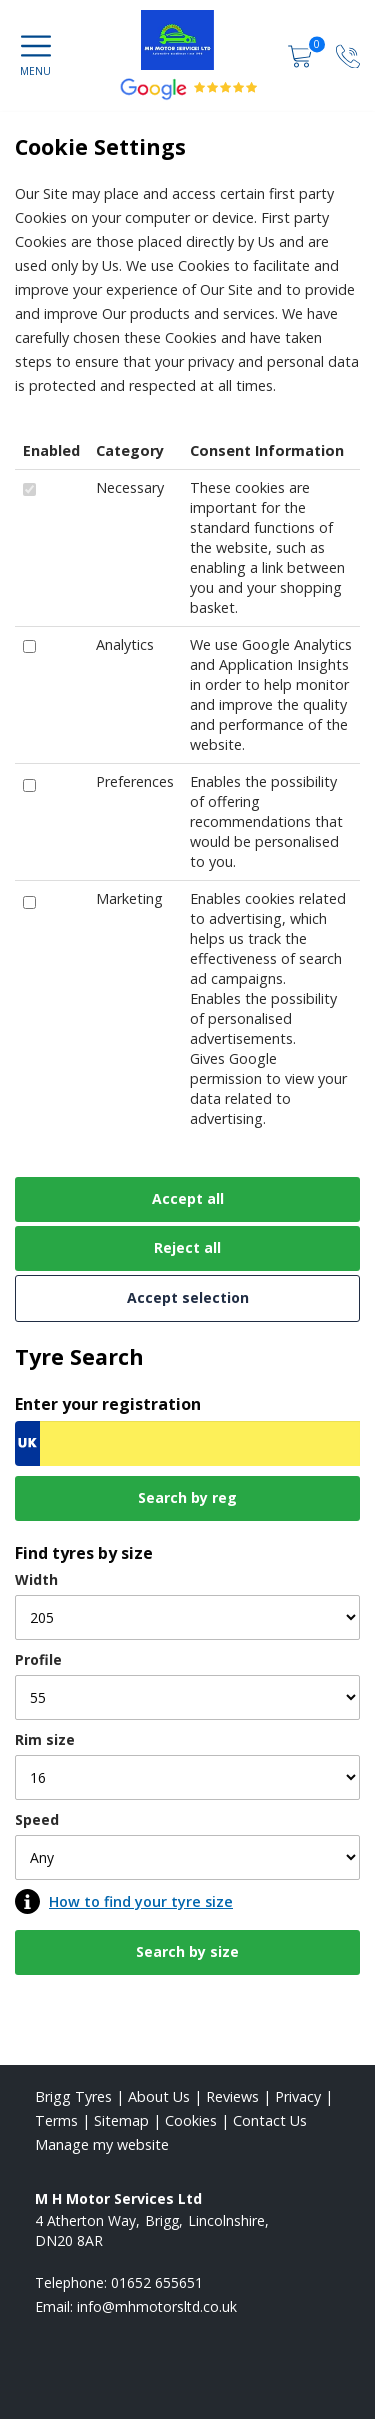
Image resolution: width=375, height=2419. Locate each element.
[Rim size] (187, 1777)
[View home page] (187, 40)
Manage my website (102, 2144)
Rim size (45, 1739)
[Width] (187, 1617)
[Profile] (187, 1697)
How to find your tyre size (141, 1901)
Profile (38, 1659)
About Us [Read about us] (159, 2096)
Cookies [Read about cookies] (191, 2120)
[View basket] (302, 55)
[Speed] (187, 1857)
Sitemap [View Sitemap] (121, 2120)
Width (36, 1579)
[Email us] (157, 2306)
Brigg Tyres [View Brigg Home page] (73, 2096)
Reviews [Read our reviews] (232, 2096)
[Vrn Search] (187, 1443)
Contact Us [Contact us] (270, 2120)
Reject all (187, 1247)
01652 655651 (157, 2282)
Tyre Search (79, 1356)
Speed (37, 1819)
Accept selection (188, 1297)
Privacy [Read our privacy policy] (298, 2096)
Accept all (188, 1198)
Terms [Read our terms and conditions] (56, 2120)
